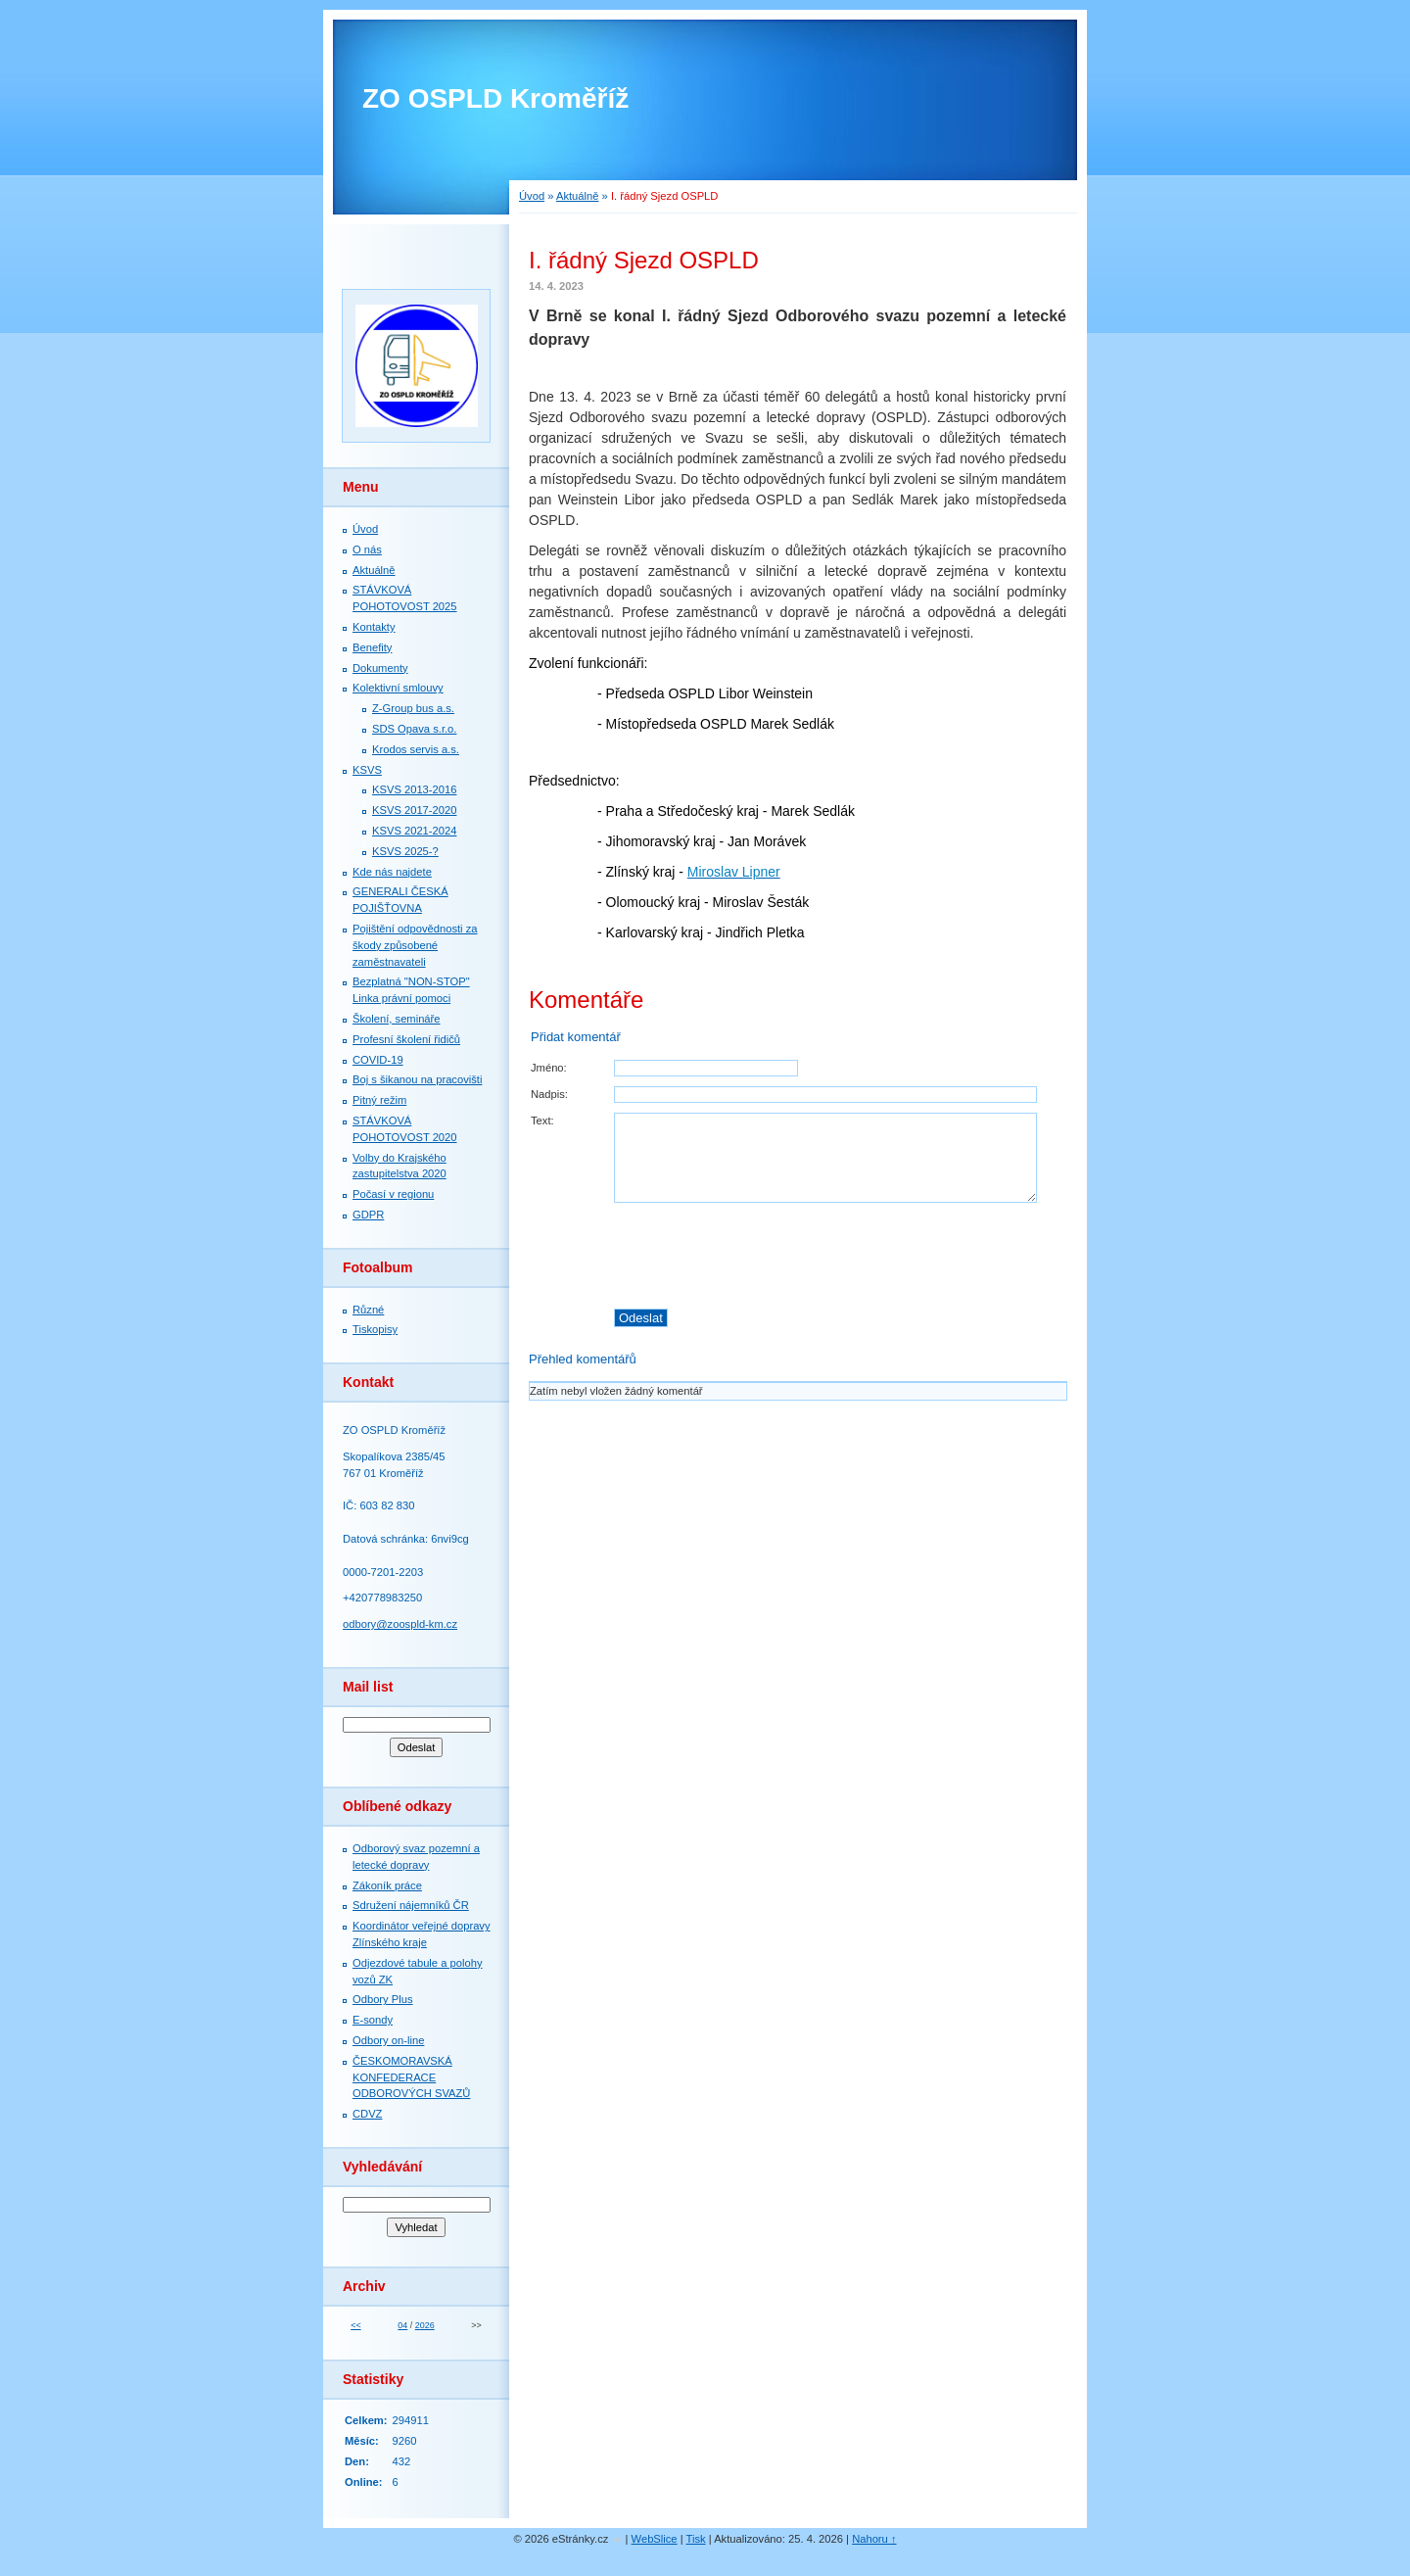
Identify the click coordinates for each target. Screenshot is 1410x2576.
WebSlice (655, 2539)
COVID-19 (377, 1060)
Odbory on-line (388, 2040)
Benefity (372, 647)
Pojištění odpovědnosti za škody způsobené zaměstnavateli (415, 945)
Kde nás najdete (392, 872)
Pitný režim (379, 1100)
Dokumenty (380, 668)
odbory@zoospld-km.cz (400, 1624)
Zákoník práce (387, 1885)
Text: (542, 1120)
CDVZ (367, 2114)
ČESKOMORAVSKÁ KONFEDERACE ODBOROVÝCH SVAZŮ (411, 2077)
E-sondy (372, 2020)
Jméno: (549, 1067)
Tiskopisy (375, 1329)
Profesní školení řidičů (406, 1039)
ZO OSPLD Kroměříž (495, 98)
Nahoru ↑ (874, 2539)
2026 (425, 2325)
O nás (367, 549)
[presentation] (840, 1255)
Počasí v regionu (393, 1194)
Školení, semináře (396, 1019)
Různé (368, 1309)
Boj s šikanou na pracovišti (417, 1079)
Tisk (696, 2539)
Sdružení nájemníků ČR (410, 1905)
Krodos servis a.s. (415, 749)
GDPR (368, 1214)
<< (355, 2325)
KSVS (367, 770)
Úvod (531, 196)
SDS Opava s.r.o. (414, 729)
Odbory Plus (382, 1999)
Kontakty (374, 627)
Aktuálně (577, 196)
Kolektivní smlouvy (398, 687)
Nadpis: (549, 1094)
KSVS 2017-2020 (414, 810)
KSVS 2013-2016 (414, 789)
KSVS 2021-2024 (414, 830)
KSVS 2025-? (405, 851)
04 (402, 2325)
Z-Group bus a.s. (413, 708)
